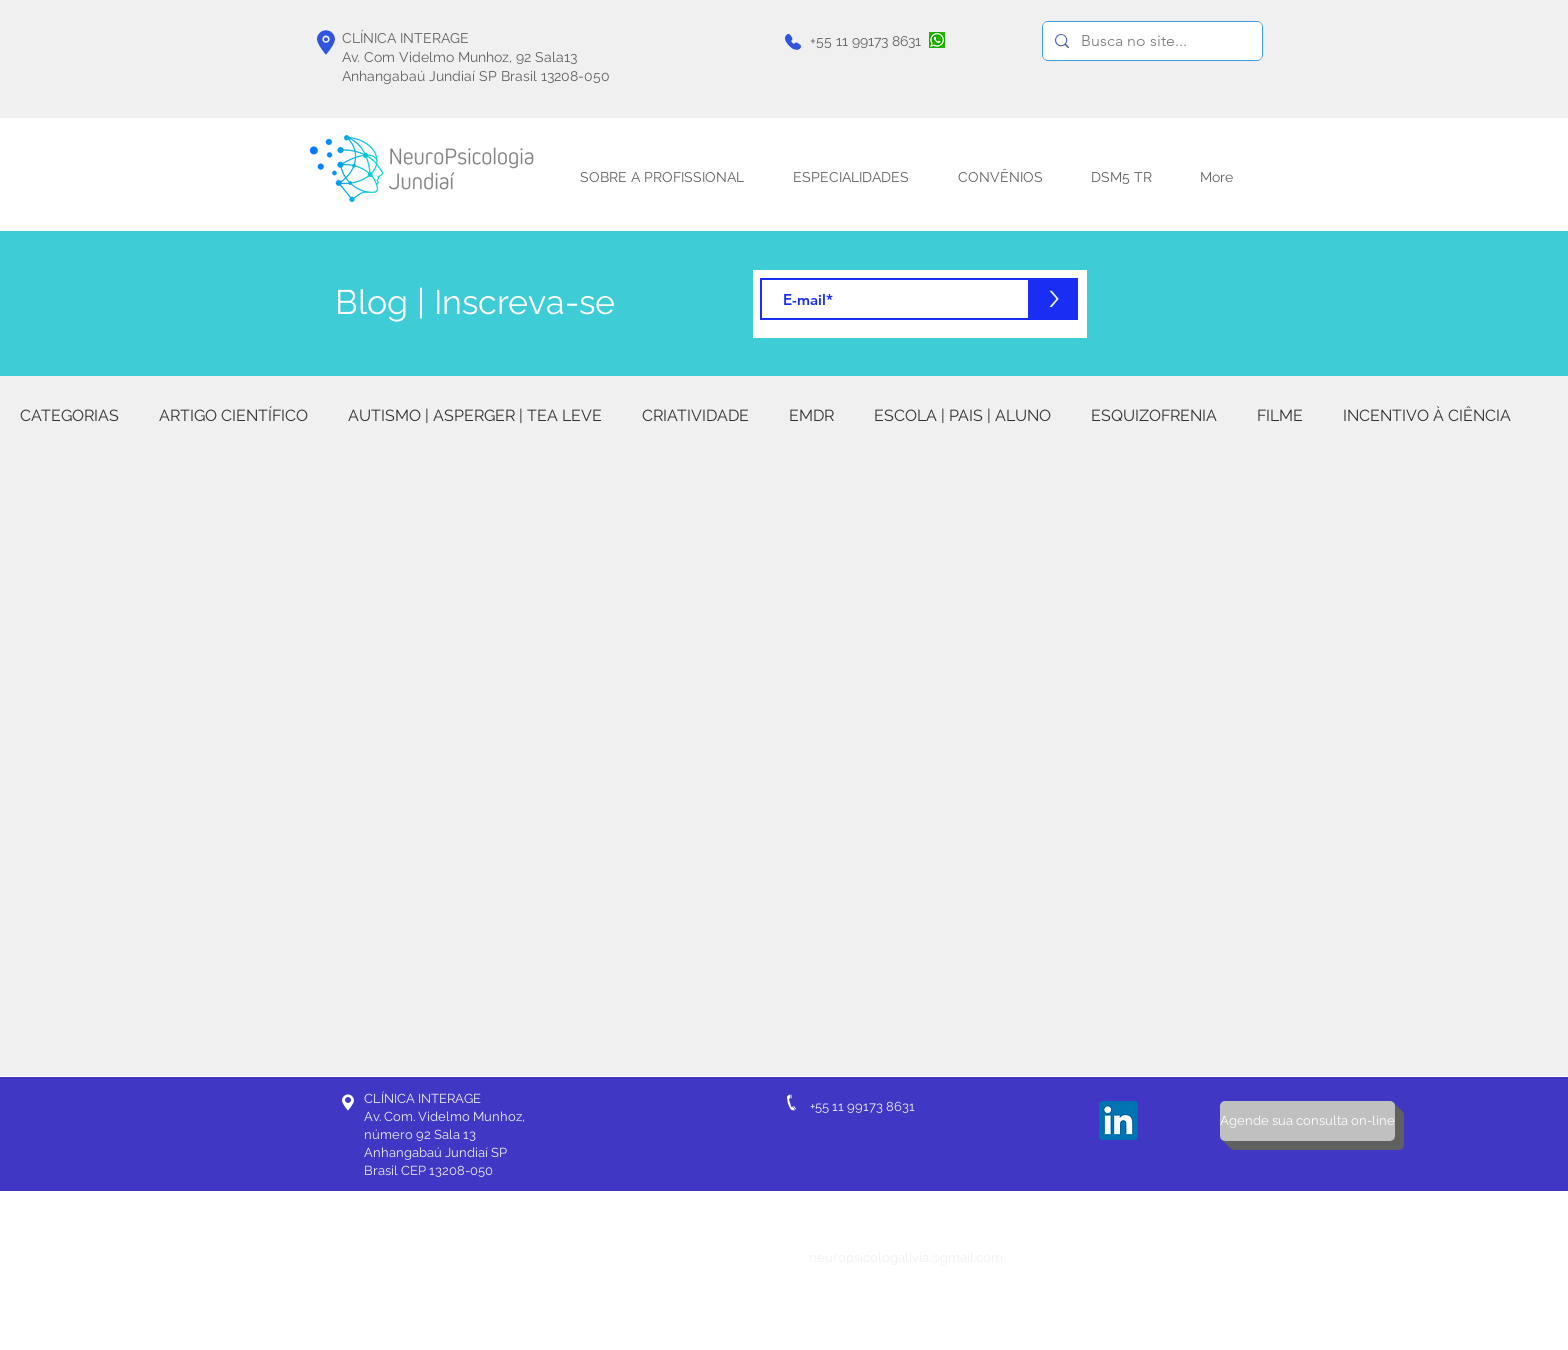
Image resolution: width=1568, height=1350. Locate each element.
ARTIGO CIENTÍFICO (233, 415)
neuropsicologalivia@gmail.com (906, 1257)
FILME (1280, 415)
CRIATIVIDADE (695, 415)
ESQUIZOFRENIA (1154, 415)
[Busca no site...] (1150, 41)
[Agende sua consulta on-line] (1307, 1121)
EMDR (811, 415)
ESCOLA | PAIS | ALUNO (962, 415)
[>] (1054, 299)
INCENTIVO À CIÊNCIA (1427, 415)
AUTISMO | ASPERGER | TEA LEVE (475, 415)
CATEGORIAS (69, 415)
